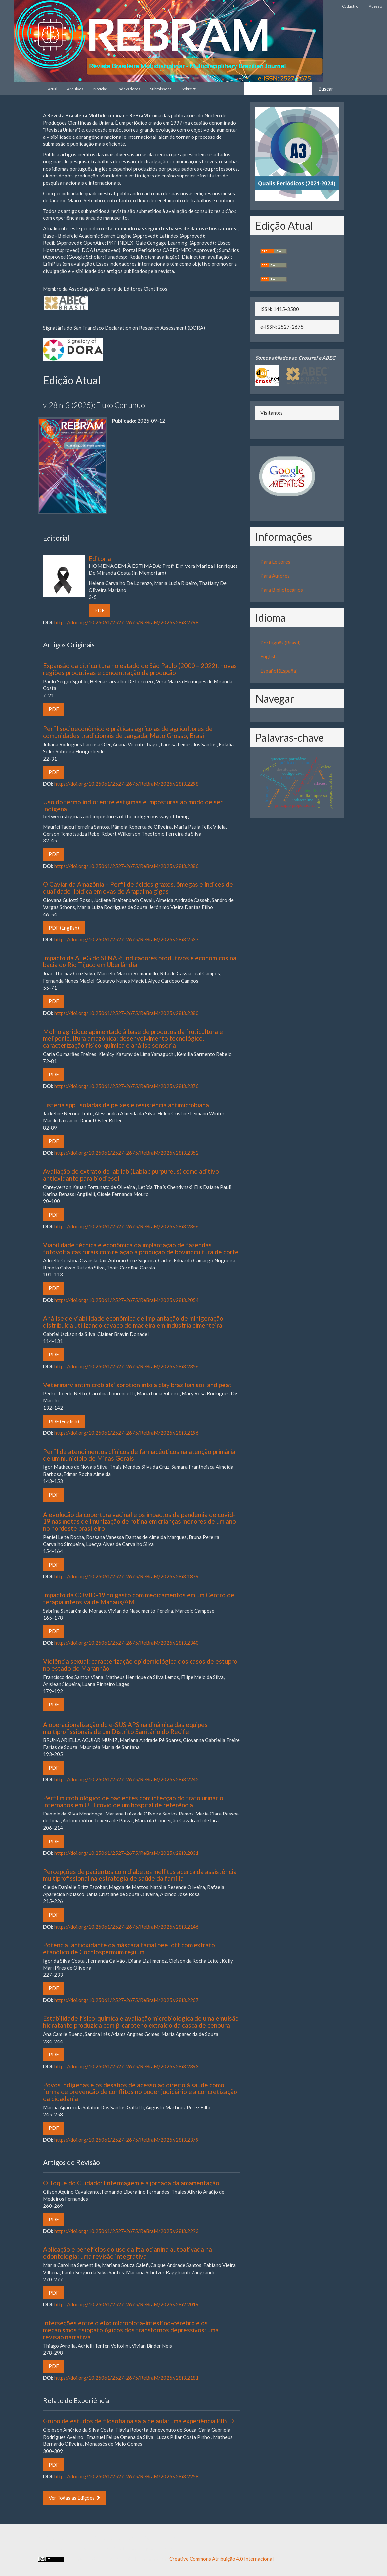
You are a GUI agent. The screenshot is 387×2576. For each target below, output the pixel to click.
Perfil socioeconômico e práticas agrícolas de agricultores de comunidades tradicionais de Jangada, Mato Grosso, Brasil (128, 732)
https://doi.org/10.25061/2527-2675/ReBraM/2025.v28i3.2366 (126, 1226)
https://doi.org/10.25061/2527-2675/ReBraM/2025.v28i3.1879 (126, 1576)
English (268, 656)
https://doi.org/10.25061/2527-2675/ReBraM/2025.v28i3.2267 (126, 2000)
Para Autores (275, 576)
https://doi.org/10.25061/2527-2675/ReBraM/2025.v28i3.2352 (126, 1153)
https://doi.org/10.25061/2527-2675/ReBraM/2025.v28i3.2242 (126, 1779)
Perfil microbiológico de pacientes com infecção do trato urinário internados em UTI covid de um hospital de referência (133, 1801)
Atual (52, 88)
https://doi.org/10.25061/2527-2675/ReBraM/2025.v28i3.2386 (126, 866)
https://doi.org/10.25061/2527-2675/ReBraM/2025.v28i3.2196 (126, 1433)
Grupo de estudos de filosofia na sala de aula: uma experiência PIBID (138, 2421)
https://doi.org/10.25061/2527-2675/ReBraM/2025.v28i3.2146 (126, 1927)
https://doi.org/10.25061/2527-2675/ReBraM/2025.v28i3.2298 (126, 784)
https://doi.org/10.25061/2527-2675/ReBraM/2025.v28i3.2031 (126, 1853)
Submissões (161, 88)
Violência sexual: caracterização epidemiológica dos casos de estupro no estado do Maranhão (140, 1665)
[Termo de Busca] (278, 88)
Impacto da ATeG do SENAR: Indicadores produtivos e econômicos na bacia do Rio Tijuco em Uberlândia (139, 961)
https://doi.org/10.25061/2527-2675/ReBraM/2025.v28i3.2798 (126, 622)
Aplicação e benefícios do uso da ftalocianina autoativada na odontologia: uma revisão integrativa (127, 2252)
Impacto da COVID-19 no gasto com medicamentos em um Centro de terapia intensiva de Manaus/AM (138, 1598)
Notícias (100, 88)
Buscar (325, 89)
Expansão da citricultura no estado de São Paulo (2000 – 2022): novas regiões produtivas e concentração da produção (140, 669)
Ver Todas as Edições (75, 2498)
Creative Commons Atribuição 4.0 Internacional (221, 2559)
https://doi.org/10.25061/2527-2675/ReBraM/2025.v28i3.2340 (126, 1643)
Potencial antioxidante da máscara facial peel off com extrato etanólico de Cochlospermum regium (129, 1948)
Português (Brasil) (280, 642)
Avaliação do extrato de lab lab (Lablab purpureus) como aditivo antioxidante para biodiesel (131, 1174)
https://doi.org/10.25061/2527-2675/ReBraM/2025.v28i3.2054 (126, 1300)
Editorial (164, 565)
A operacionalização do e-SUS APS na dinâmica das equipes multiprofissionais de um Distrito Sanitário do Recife (125, 1728)
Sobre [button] (189, 88)
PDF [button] (99, 610)
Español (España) (279, 671)
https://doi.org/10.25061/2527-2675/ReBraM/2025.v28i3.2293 (126, 2231)
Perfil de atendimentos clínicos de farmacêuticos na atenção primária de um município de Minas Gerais (139, 1455)
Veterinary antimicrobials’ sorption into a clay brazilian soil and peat (137, 1384)
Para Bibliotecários (281, 590)
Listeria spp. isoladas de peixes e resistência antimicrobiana (126, 1105)
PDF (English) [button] (64, 928)
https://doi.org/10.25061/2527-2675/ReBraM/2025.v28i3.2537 (126, 939)
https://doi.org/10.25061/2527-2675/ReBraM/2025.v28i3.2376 (126, 1086)
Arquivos (75, 88)
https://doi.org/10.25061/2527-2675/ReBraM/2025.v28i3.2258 (126, 2476)
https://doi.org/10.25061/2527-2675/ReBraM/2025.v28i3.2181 (126, 2378)
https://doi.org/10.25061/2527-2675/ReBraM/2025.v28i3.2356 (126, 1366)
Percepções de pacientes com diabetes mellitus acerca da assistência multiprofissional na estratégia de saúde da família (139, 1875)
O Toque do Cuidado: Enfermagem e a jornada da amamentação (131, 2183)
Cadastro (350, 6)
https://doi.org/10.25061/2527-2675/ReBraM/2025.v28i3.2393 (126, 2066)
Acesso (375, 6)
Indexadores (129, 88)
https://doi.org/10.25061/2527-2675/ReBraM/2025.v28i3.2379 (126, 2140)
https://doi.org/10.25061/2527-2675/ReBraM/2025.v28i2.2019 (126, 2304)
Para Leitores (275, 562)
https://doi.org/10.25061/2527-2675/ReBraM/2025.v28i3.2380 (126, 1013)
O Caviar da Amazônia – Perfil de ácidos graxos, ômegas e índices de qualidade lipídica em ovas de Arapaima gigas (138, 887)
